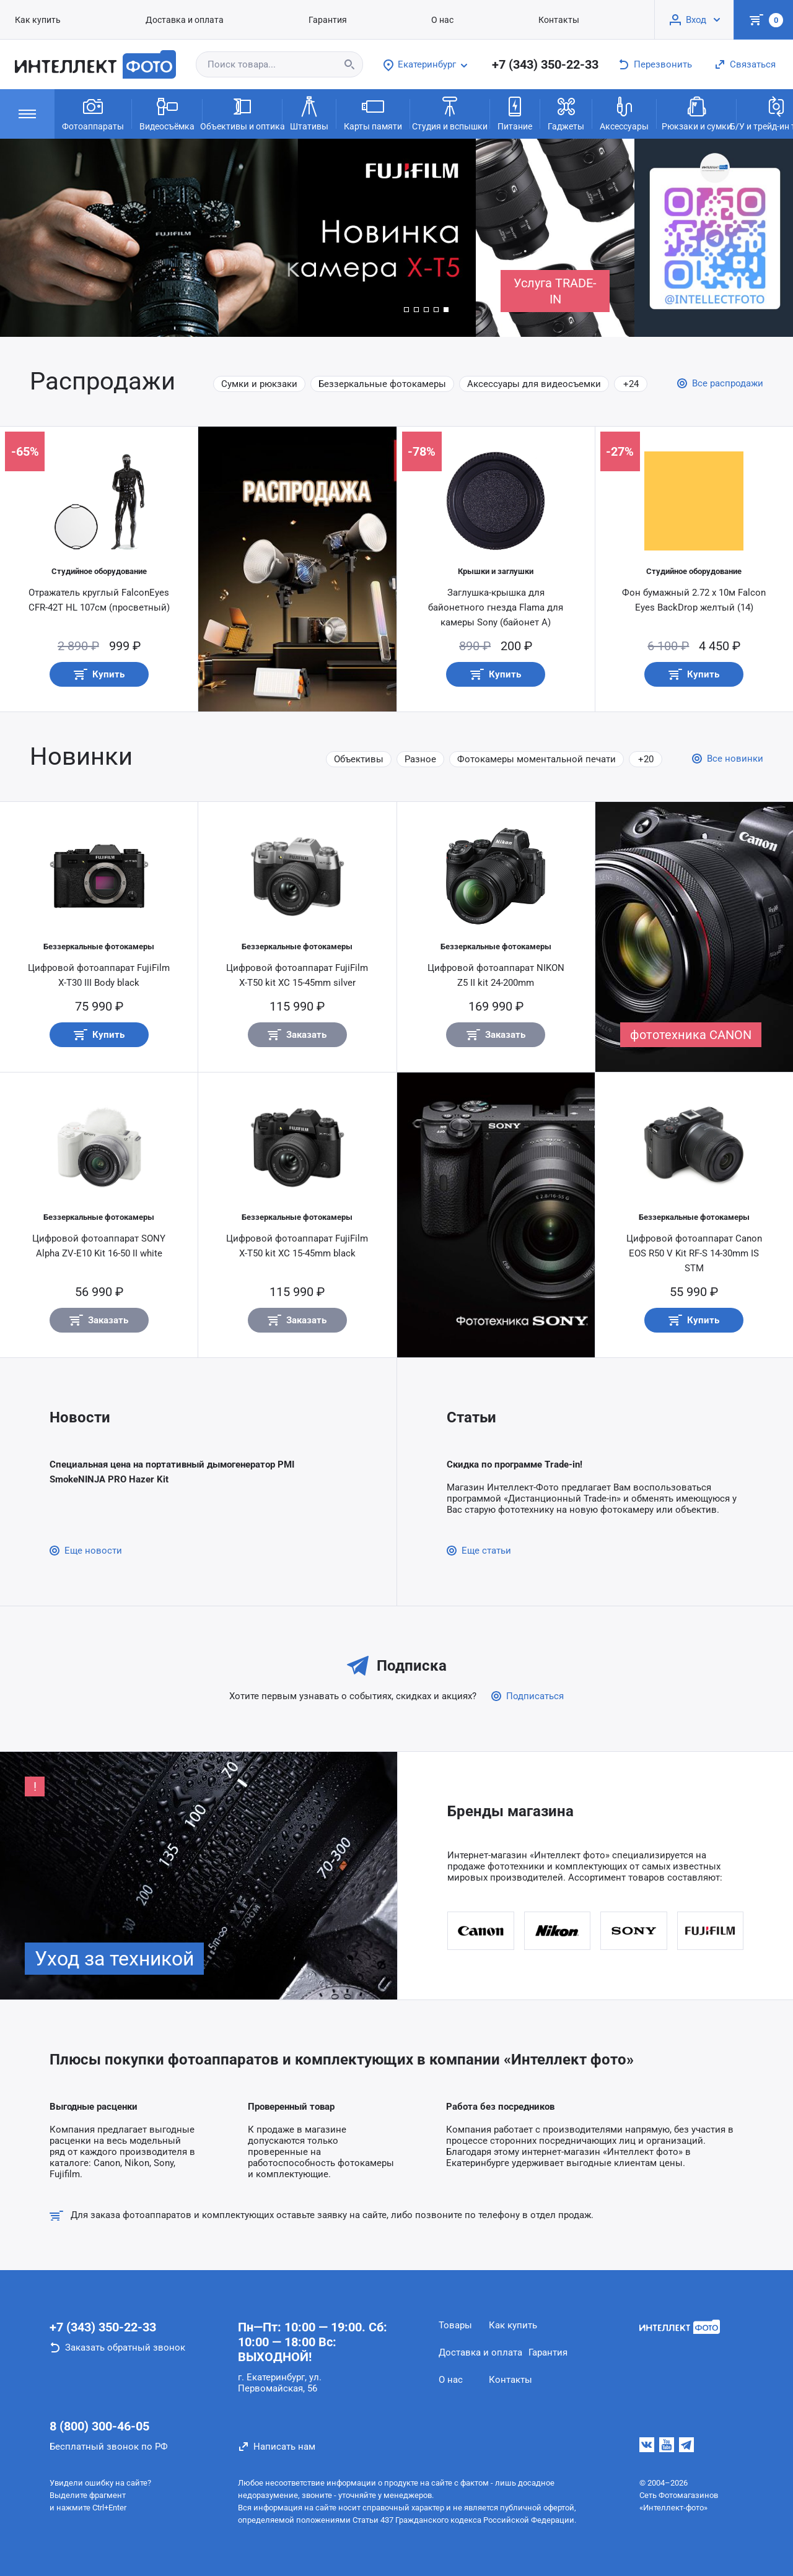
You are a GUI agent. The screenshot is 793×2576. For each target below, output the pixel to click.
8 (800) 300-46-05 (99, 2426)
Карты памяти (373, 112)
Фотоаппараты (93, 112)
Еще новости (93, 1550)
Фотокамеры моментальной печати (536, 759)
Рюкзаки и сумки (697, 112)
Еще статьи (486, 1550)
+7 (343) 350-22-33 (545, 64)
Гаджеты (566, 112)
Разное (420, 759)
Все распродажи (727, 383)
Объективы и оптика (242, 112)
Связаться (753, 64)
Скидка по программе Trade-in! (514, 1464)
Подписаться (535, 1696)
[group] (238, 238)
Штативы (309, 112)
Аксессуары (624, 112)
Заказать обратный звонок (125, 2347)
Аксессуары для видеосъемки (534, 383)
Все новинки (735, 758)
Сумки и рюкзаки (259, 383)
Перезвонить (663, 64)
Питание (514, 112)
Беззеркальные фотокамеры (382, 383)
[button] (406, 309)
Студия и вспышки (450, 112)
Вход (696, 19)
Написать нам (284, 2446)
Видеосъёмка (167, 112)
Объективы (358, 759)
